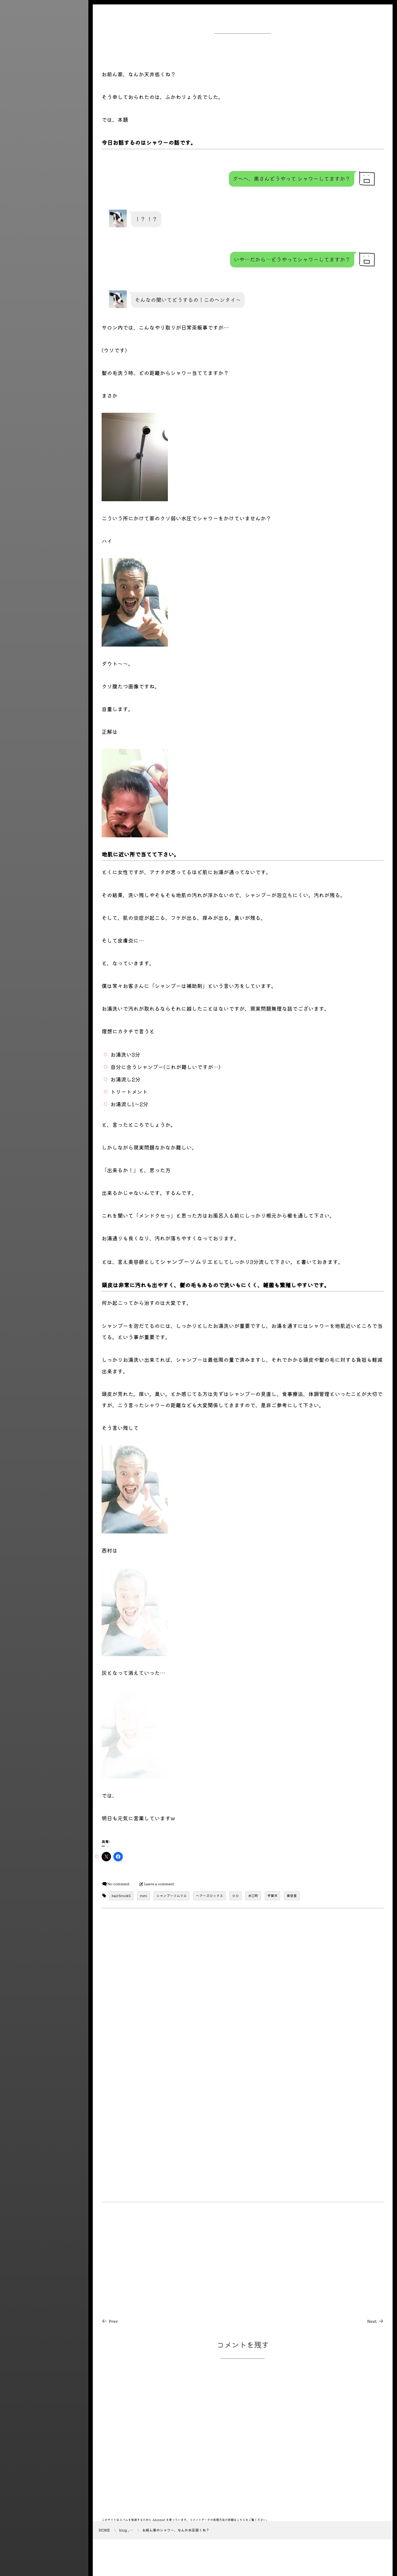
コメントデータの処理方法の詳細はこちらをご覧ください (228, 2519)
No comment (118, 1884)
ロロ (235, 1895)
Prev (110, 2321)
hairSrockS (121, 1895)
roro (143, 1895)
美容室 (292, 1895)
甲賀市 (272, 1895)
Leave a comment (159, 1884)
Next (375, 2321)
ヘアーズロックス (209, 1895)
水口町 (253, 1895)
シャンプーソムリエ (171, 1895)
